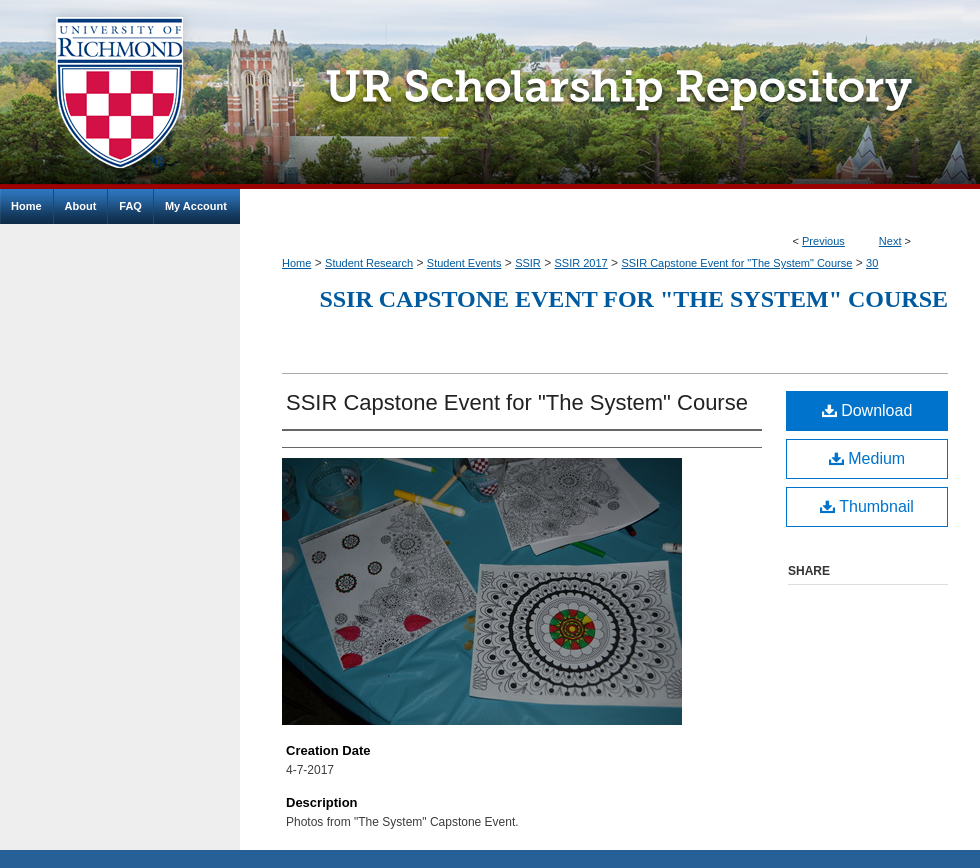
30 (872, 263)
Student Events (464, 263)
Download (867, 410)
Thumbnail (867, 506)
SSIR (528, 263)
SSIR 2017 (581, 263)
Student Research (369, 263)
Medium (867, 458)
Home (296, 263)
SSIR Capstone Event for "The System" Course (736, 263)
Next (890, 241)
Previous (823, 241)
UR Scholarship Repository (610, 94)
